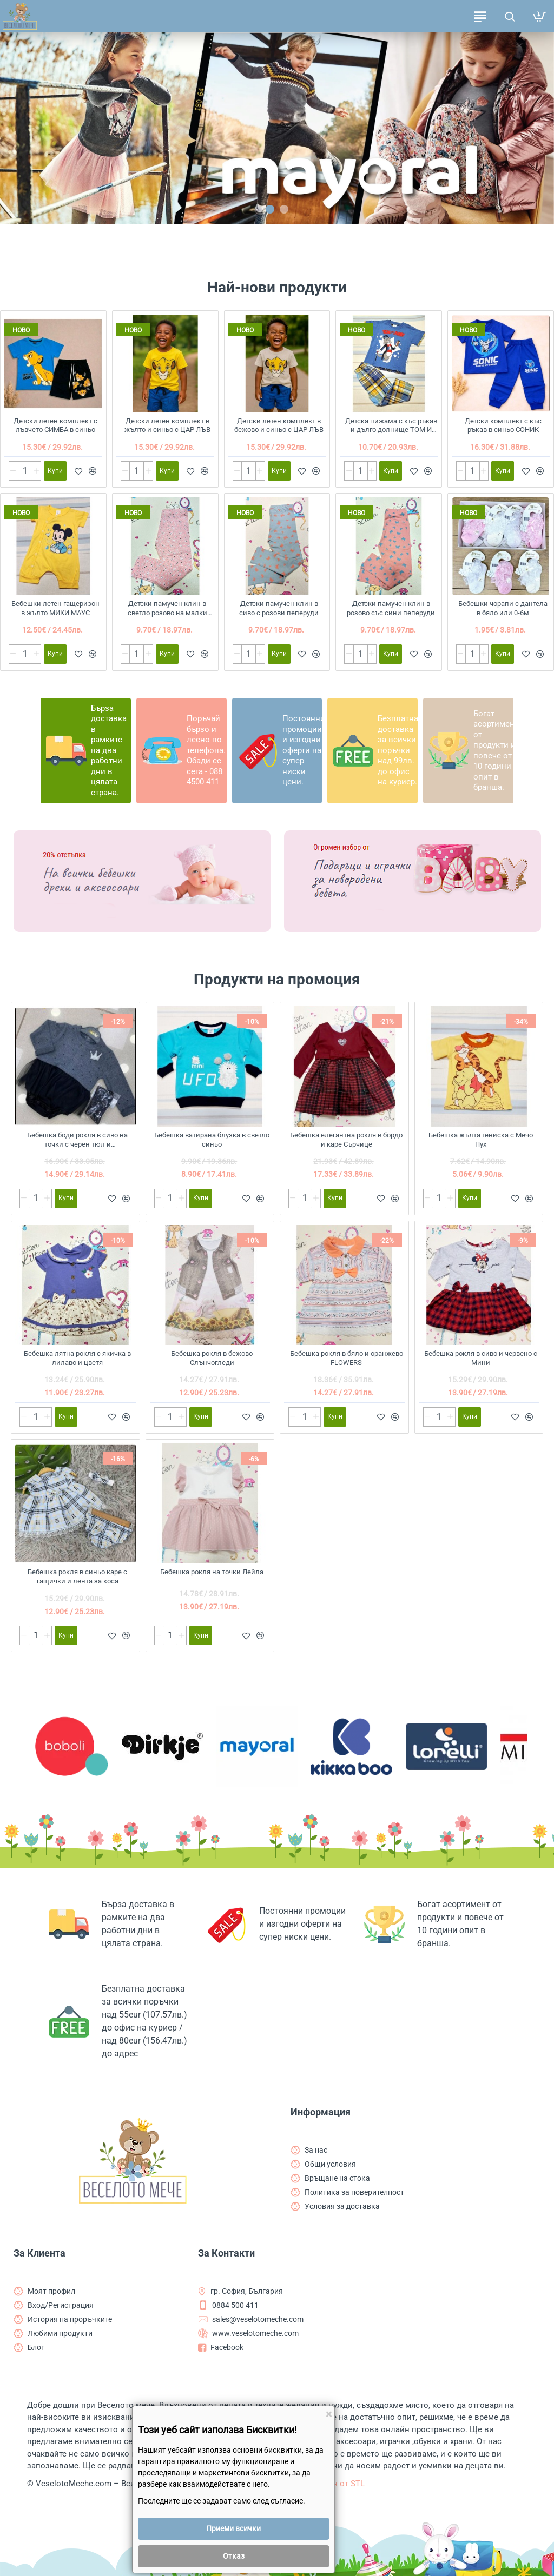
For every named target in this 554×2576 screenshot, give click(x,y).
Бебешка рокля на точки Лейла (211, 1572)
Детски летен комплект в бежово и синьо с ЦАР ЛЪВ (279, 425)
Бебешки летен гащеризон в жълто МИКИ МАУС (55, 608)
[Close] (329, 2414)
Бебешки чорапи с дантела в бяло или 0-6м (503, 608)
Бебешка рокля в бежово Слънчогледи (212, 1358)
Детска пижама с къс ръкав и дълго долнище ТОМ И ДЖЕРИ (391, 426)
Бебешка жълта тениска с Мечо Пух (480, 1139)
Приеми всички (233, 2528)
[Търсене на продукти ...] (509, 16)
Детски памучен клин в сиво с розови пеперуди (279, 608)
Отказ (234, 2556)
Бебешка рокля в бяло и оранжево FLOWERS (346, 1358)
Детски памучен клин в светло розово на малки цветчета (167, 609)
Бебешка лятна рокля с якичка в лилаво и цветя (77, 1358)
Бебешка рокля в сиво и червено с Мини (480, 1358)
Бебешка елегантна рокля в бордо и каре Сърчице (346, 1139)
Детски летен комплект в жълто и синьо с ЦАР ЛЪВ (167, 425)
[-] (13, 471)
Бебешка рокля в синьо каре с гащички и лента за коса (77, 1576)
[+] (36, 471)
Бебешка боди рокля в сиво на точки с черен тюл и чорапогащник (77, 1140)
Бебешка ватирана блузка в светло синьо (211, 1139)
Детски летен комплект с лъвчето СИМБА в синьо (55, 425)
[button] (270, 209)
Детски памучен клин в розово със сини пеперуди (391, 608)
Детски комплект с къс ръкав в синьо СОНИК (503, 425)
